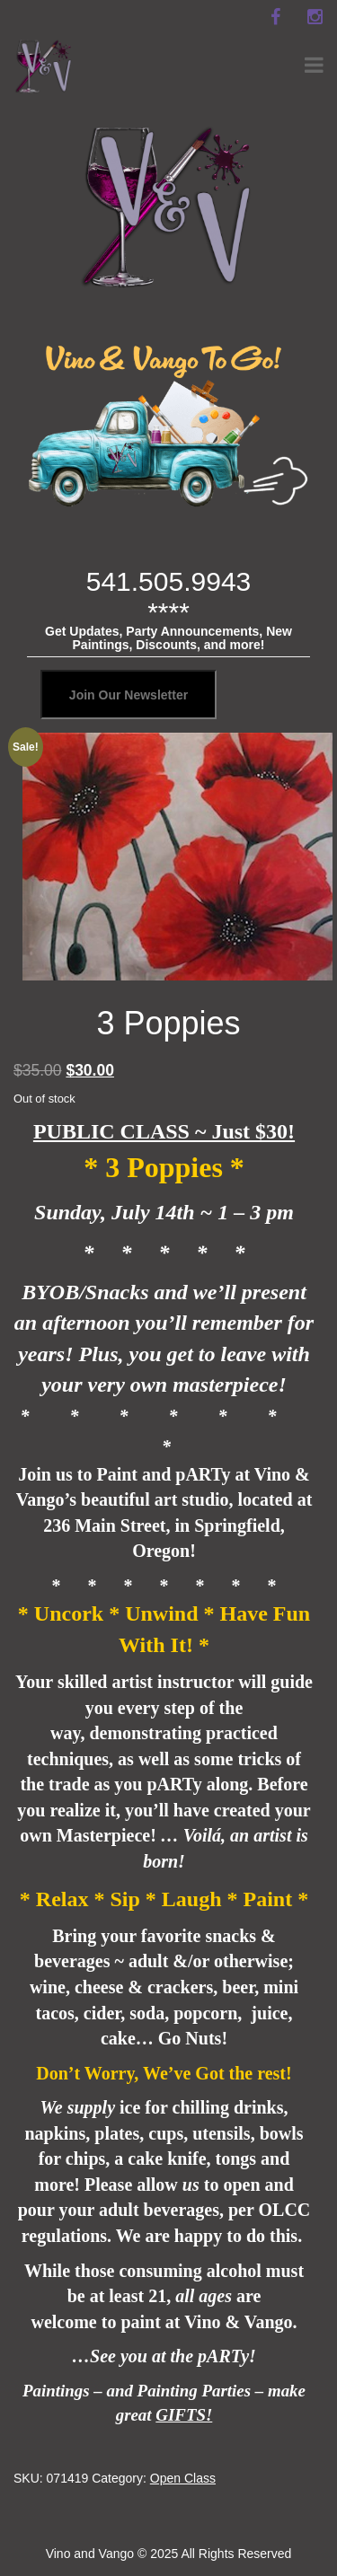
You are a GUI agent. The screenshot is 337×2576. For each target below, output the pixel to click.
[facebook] (275, 17)
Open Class (183, 2478)
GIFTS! (183, 2414)
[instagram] (315, 17)
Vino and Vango (90, 2553)
